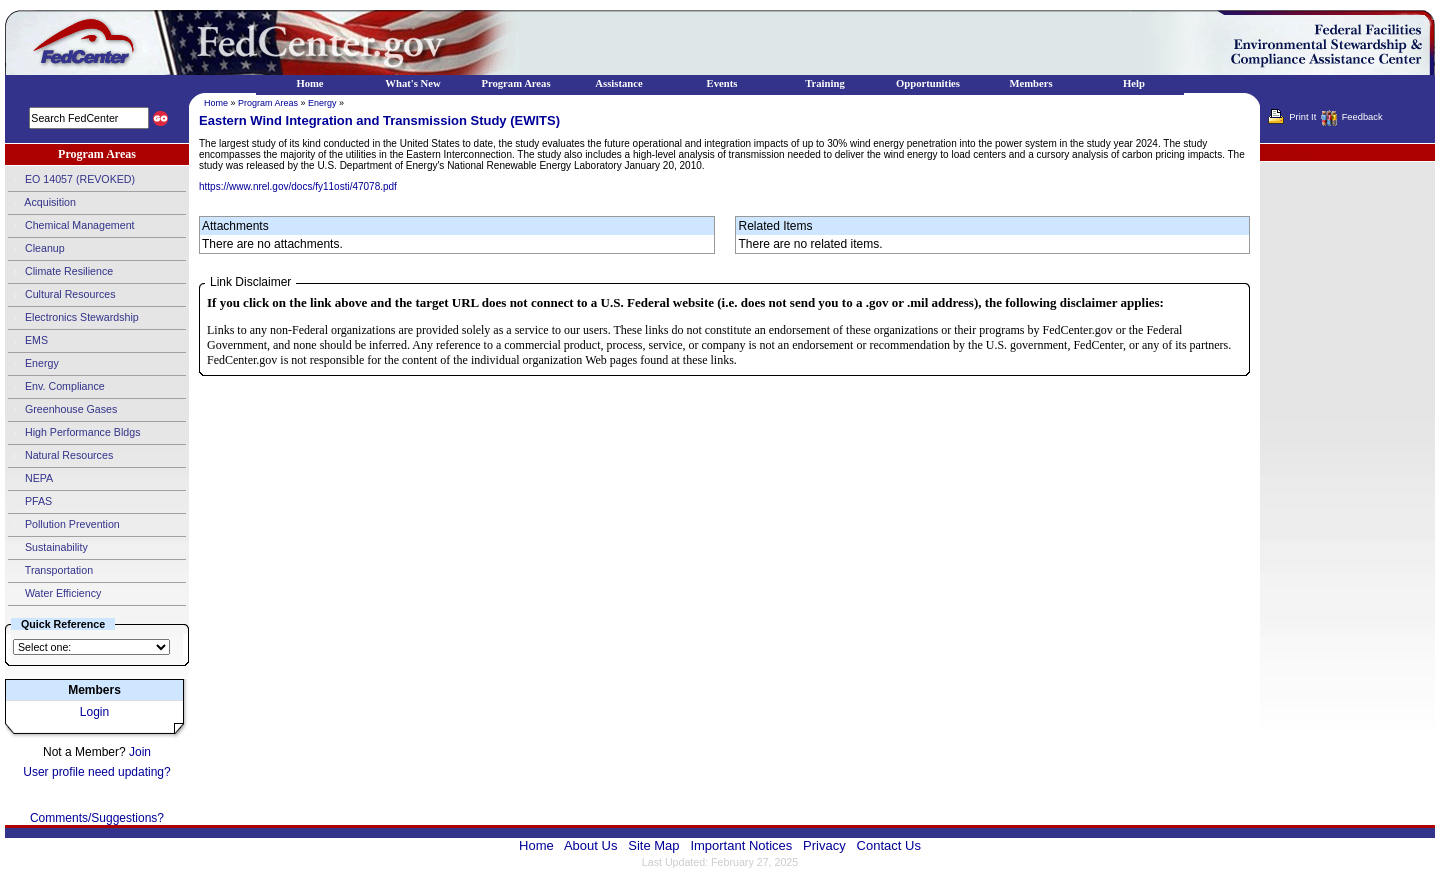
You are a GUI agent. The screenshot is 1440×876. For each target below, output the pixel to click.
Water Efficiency (54, 594)
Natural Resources (60, 456)
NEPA (30, 479)
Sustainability (48, 548)
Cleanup (36, 249)
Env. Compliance (56, 387)
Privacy (824, 845)
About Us (590, 845)
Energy (33, 364)
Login (94, 712)
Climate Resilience (60, 272)
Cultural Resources (62, 295)
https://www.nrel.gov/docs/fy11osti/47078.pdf (298, 186)
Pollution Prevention (64, 525)
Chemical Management (71, 226)
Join (140, 752)
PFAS (30, 502)
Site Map (653, 845)
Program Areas (268, 103)
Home (216, 103)
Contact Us (889, 845)
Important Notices (741, 845)
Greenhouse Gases (62, 410)
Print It (1302, 117)
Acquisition (42, 203)
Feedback (1362, 117)
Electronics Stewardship (73, 318)
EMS (28, 341)
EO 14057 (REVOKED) (71, 180)
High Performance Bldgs (74, 433)
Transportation (50, 571)
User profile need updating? (96, 772)
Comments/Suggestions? (97, 818)
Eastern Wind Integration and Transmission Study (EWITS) (379, 120)
